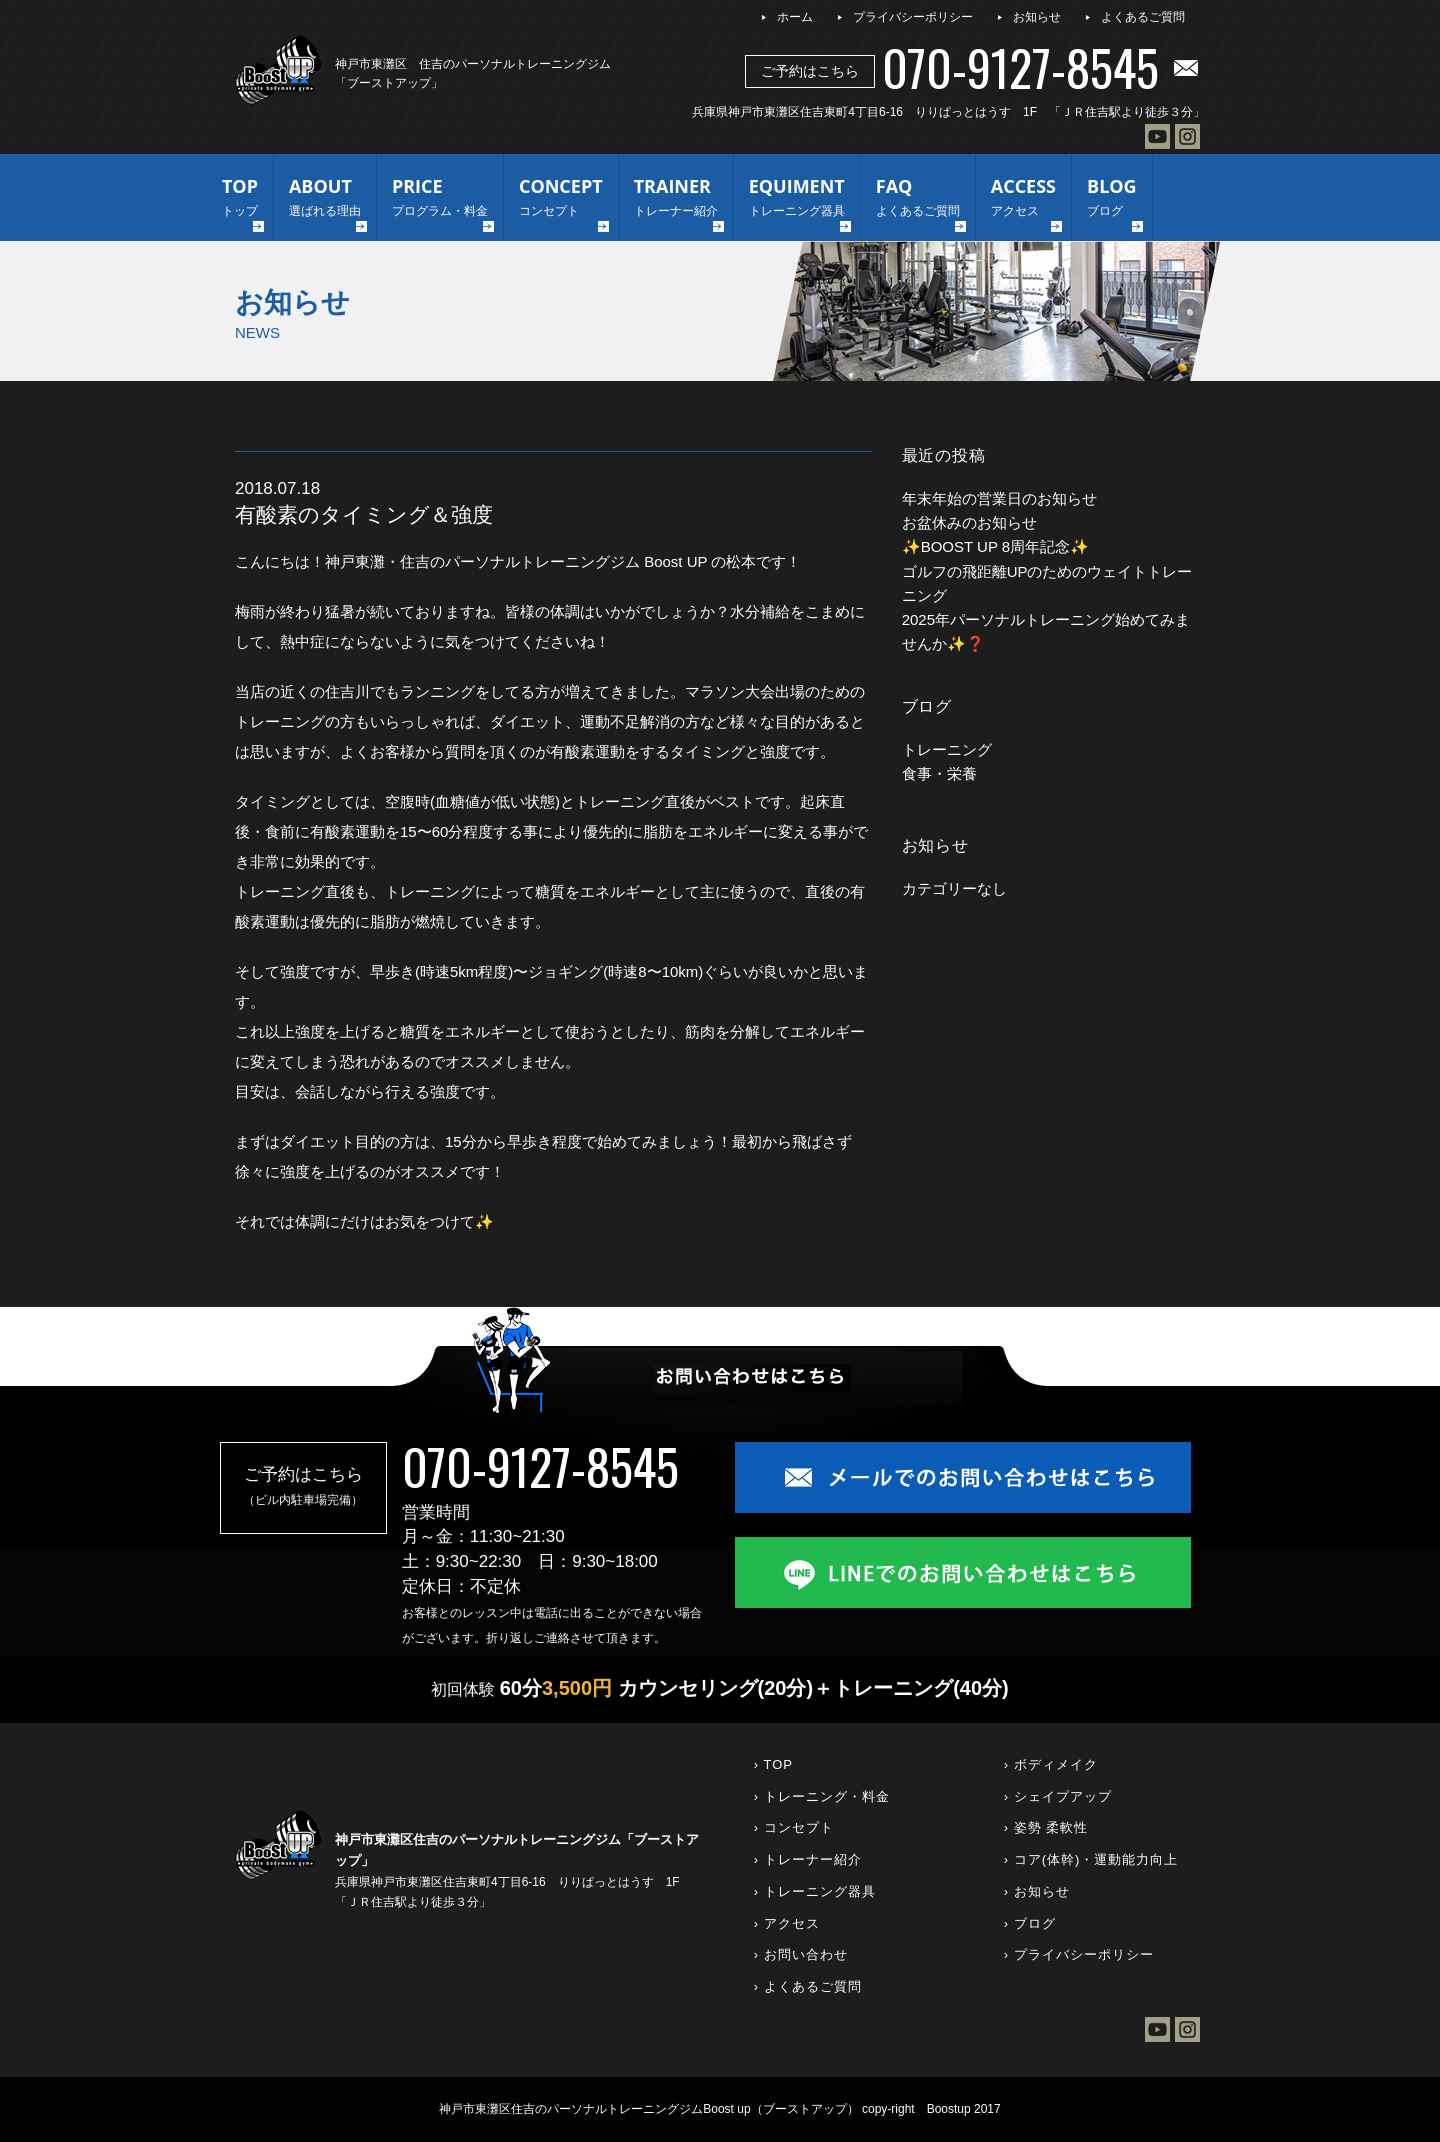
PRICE (440, 199)
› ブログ (1030, 1923)
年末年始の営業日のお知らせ (999, 498)
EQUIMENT (797, 199)
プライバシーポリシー (913, 17)
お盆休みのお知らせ (969, 522)
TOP (240, 199)
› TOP (773, 1764)
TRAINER (676, 199)
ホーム (795, 17)
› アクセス (787, 1923)
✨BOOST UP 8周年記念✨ (995, 546)
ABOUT (325, 199)
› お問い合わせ (801, 1954)
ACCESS (1023, 199)
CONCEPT (561, 199)
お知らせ (1037, 17)
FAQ (918, 199)
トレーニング (947, 749)
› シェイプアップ (1058, 1796)
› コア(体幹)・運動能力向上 (1091, 1859)
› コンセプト (794, 1827)
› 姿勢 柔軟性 (1046, 1827)
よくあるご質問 (1143, 17)
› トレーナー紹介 (808, 1859)
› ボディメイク (1051, 1764)
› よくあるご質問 (808, 1986)
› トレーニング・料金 (822, 1796)
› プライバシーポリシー (1079, 1954)
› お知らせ (1037, 1891)
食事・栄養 (939, 773)
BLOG (1112, 199)
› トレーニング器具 (815, 1891)
